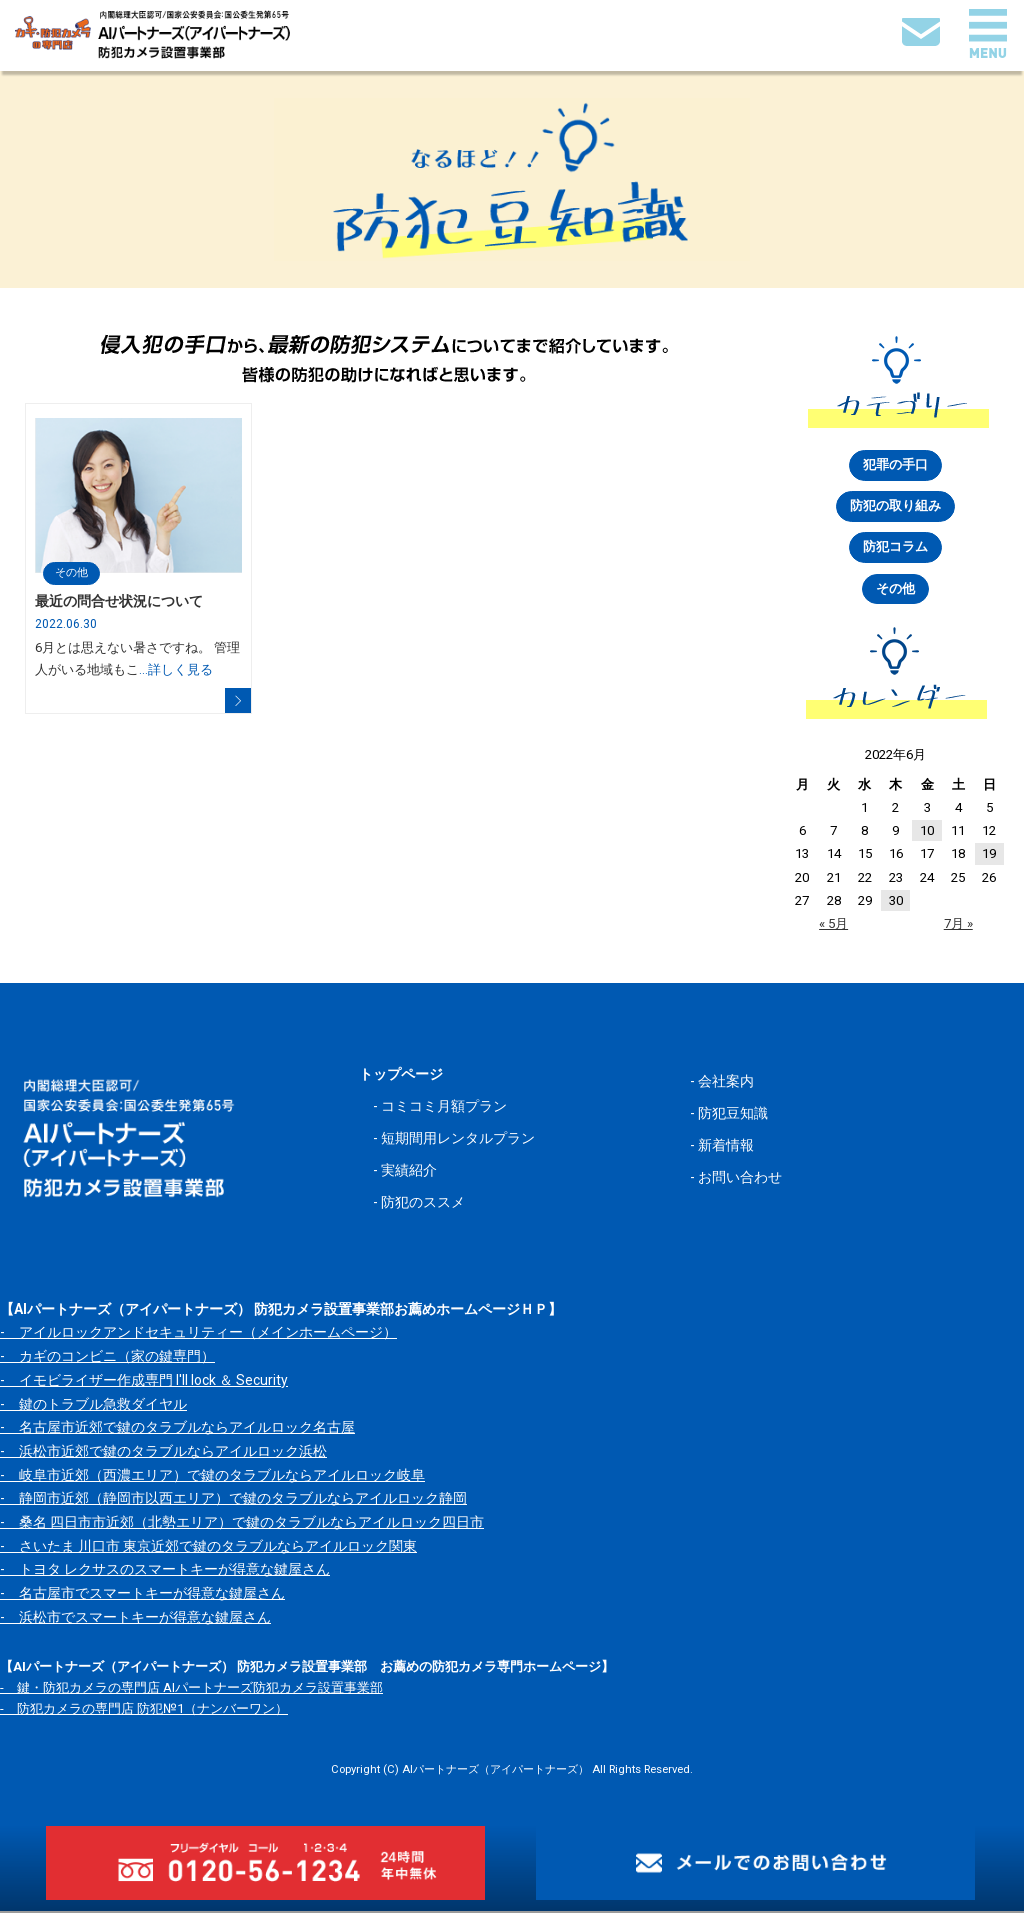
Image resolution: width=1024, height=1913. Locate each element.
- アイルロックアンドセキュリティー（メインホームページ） (198, 1335)
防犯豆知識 (733, 1115)
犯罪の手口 (895, 465)
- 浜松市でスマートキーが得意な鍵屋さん (135, 1619)
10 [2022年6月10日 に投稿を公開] (927, 832)
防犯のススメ (423, 1205)
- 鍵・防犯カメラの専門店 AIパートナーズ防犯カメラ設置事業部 (191, 1689)
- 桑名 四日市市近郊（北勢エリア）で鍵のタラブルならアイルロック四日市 (242, 1524)
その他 (71, 572)
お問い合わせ (740, 1180)
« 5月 (833, 925)
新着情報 (726, 1147)
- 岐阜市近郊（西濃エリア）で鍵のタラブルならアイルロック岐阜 (212, 1477)
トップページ (401, 1076)
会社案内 (726, 1083)
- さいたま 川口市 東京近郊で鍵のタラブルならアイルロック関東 (208, 1548)
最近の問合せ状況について (119, 602)
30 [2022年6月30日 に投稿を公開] (896, 902)
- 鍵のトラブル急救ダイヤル (93, 1406)
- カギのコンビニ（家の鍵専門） (107, 1358)
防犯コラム (895, 548)
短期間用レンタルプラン (458, 1141)
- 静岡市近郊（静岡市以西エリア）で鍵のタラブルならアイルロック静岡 (233, 1500)
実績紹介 (409, 1173)
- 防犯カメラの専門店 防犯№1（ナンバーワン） (144, 1711)
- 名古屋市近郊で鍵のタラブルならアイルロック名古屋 (177, 1429)
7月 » (958, 925)
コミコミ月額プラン (444, 1108)
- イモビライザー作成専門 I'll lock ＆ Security (144, 1382)
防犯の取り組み (895, 507)
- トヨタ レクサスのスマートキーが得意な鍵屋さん (165, 1571)
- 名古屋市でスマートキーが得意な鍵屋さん (142, 1595)
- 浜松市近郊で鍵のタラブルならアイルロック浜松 (163, 1453)
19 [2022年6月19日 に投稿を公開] (989, 855)
